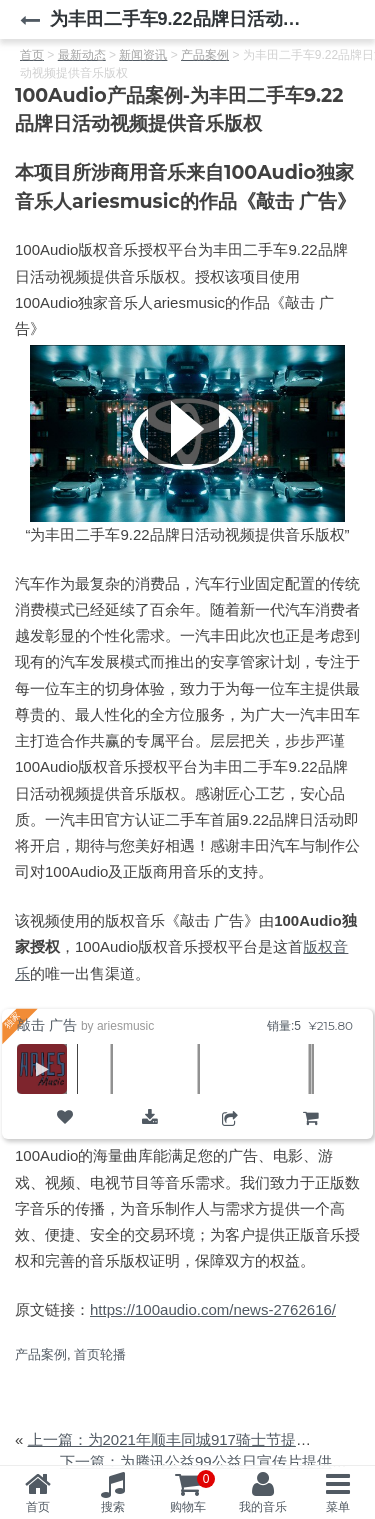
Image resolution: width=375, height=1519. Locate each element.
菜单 (338, 1507)
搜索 (113, 1507)
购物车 (310, 1135)
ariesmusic (125, 1026)
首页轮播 (100, 1354)
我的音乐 (263, 1507)
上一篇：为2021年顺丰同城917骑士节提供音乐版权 (199, 1439)
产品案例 (41, 1354)
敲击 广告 (47, 1025)
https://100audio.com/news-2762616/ (213, 1309)
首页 (38, 1507)
